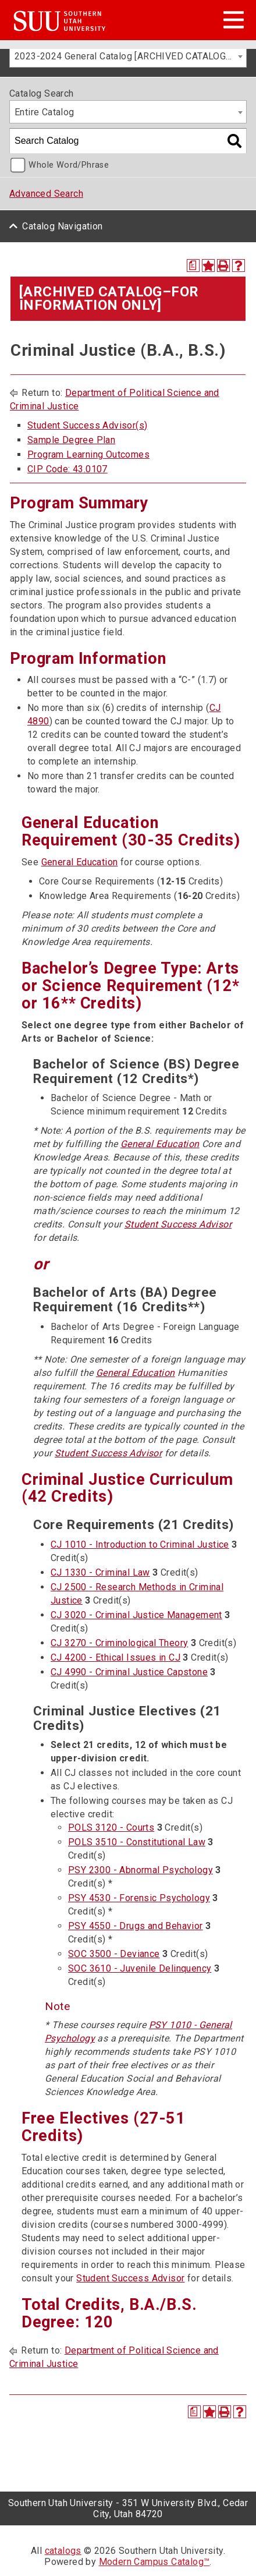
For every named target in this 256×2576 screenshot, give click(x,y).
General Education (79, 862)
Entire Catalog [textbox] (44, 112)
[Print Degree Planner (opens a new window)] (193, 265)
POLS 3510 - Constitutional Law (136, 1842)
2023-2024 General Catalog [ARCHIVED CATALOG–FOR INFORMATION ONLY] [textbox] (130, 56)
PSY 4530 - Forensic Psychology (139, 1897)
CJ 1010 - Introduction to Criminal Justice (140, 1544)
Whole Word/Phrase (69, 165)
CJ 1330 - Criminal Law (100, 1572)
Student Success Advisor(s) (87, 425)
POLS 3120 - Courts (111, 1827)
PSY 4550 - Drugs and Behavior (135, 1925)
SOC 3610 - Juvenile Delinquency (139, 1968)
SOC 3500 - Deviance (114, 1953)
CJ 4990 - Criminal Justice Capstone (129, 1672)
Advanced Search (46, 193)
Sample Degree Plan (71, 439)
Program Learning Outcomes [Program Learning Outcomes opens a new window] (88, 454)
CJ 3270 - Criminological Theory (119, 1642)
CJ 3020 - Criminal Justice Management (136, 1614)
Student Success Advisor (178, 1224)
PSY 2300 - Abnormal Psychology (140, 1870)
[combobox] (128, 56)
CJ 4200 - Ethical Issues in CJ (115, 1657)
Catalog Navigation (62, 226)
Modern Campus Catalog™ (154, 2561)
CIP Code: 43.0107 (67, 469)
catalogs (63, 2550)
